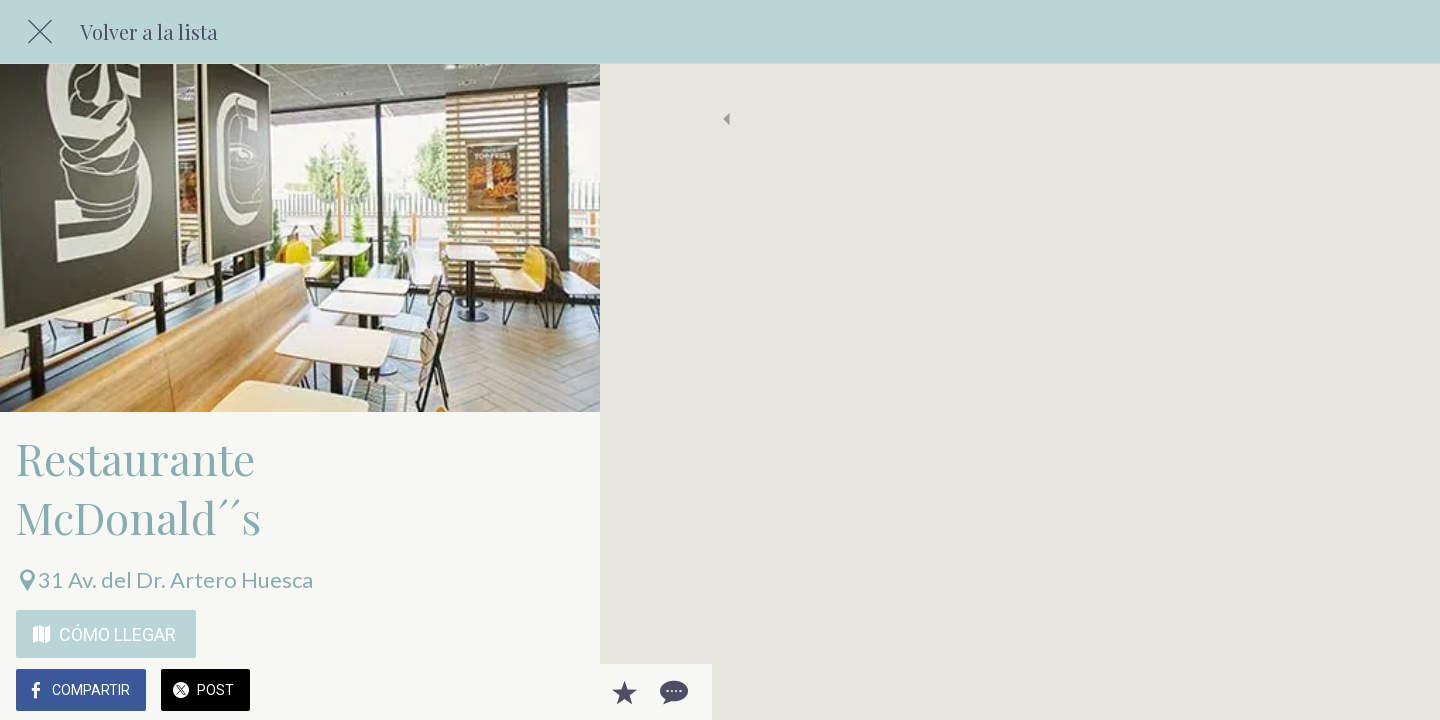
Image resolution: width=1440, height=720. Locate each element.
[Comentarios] (560, 692)
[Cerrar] (40, 32)
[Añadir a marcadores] (512, 692)
